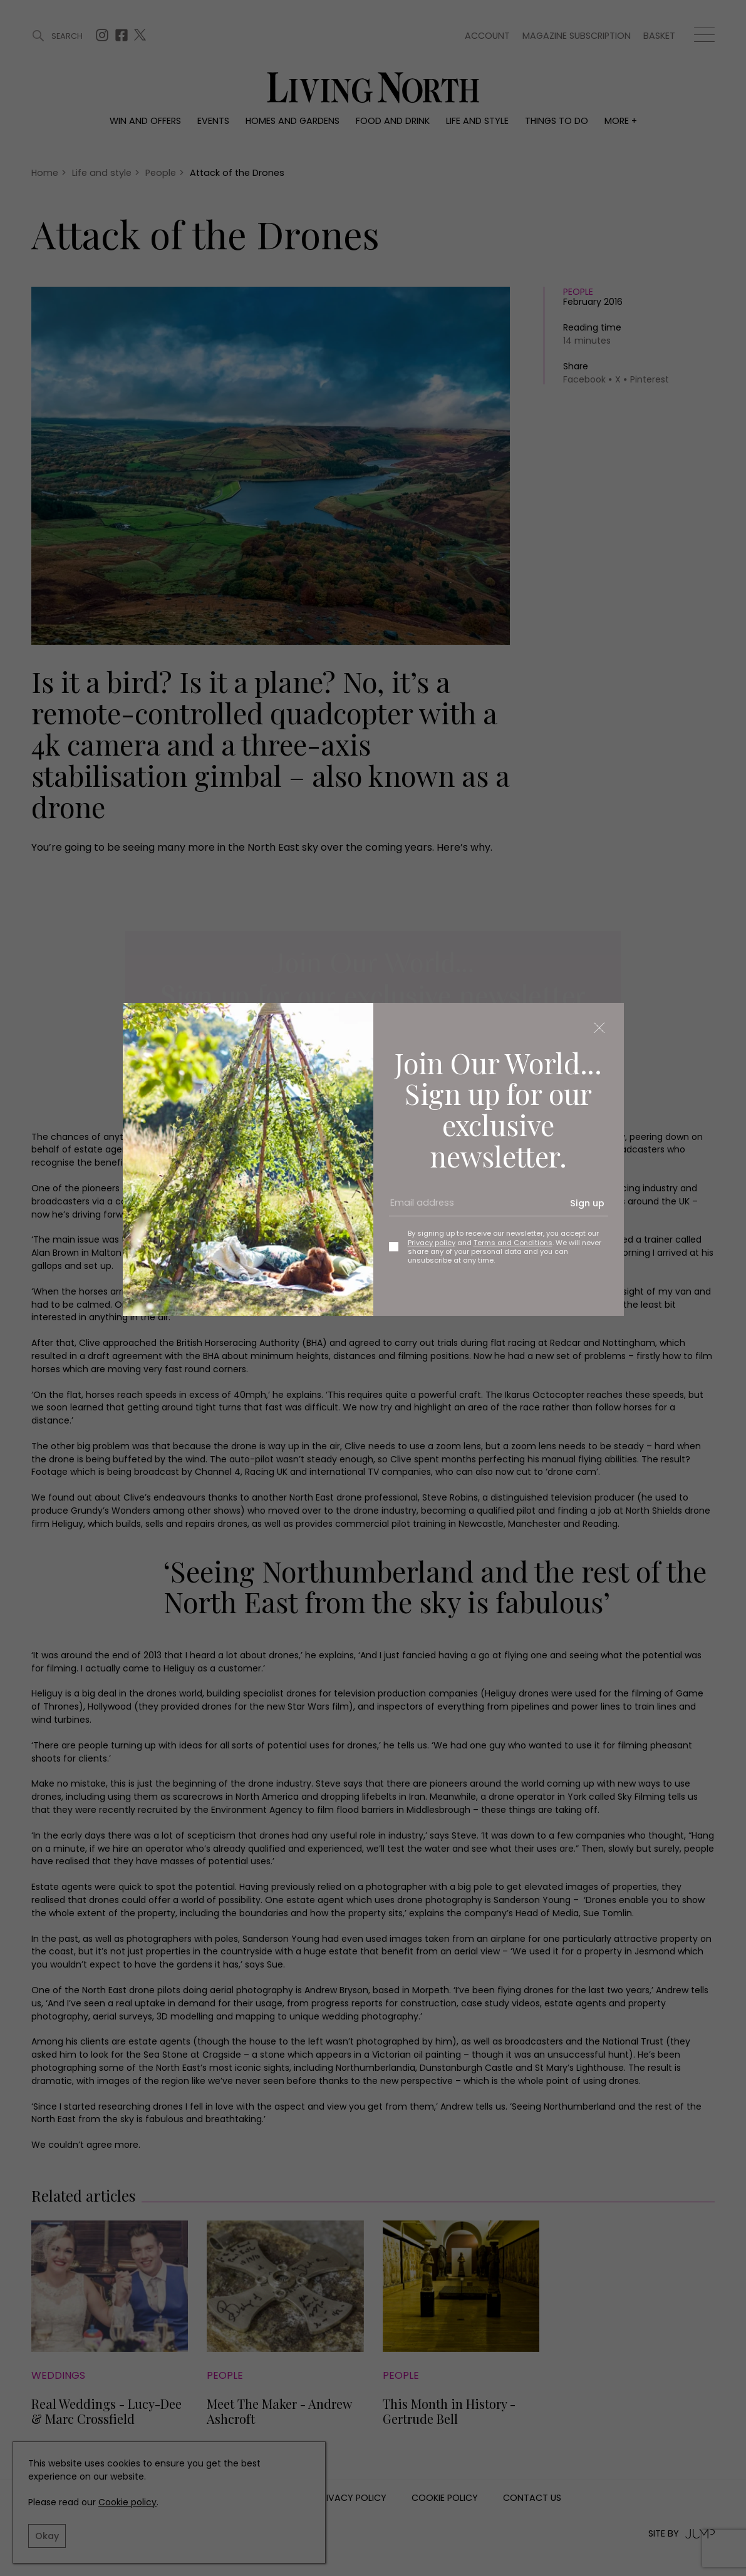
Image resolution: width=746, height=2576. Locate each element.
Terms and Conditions (513, 1243)
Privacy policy (431, 1243)
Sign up (587, 1203)
